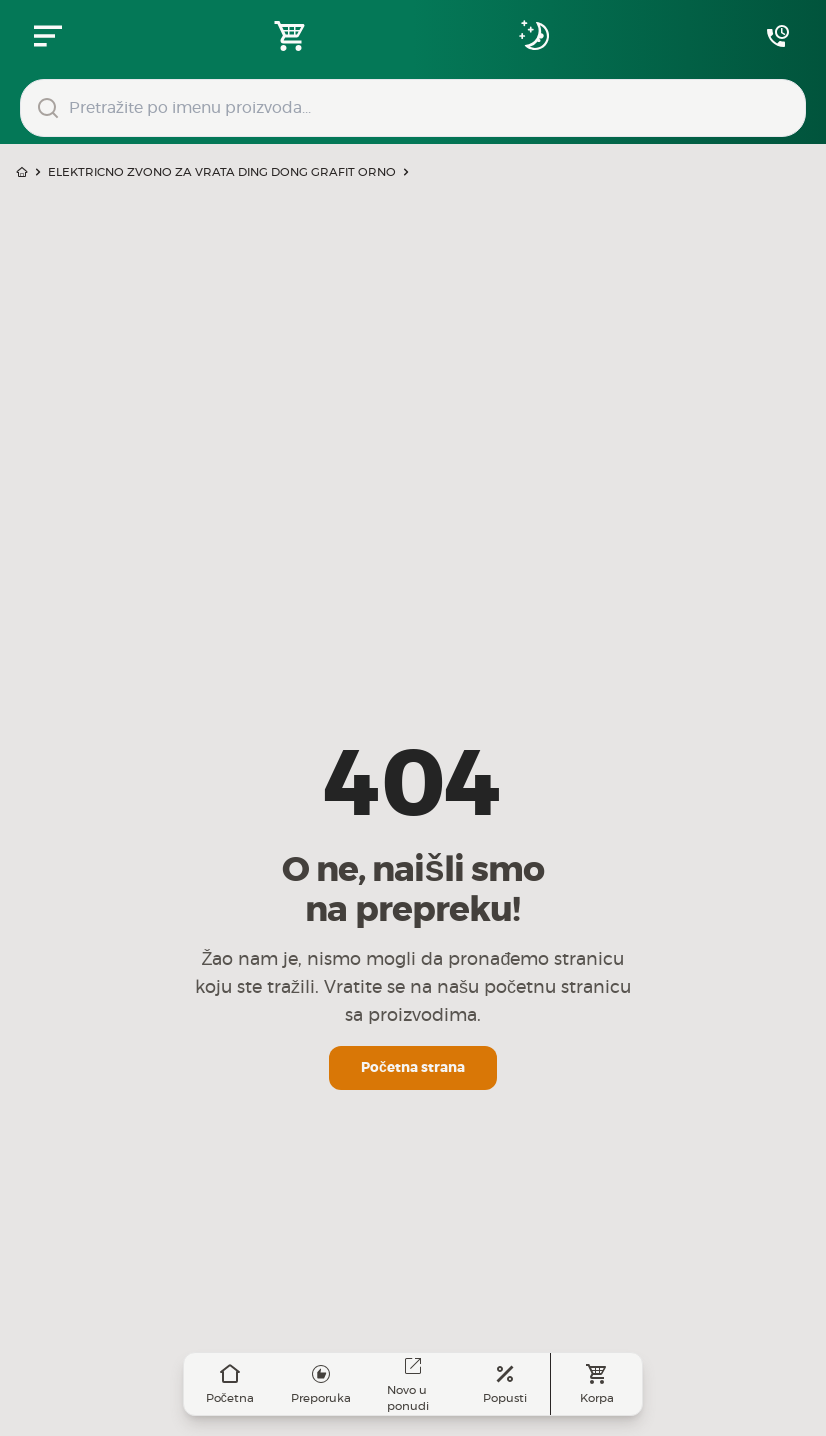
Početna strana (413, 1068)
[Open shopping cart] (291, 36)
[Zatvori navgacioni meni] (48, 36)
